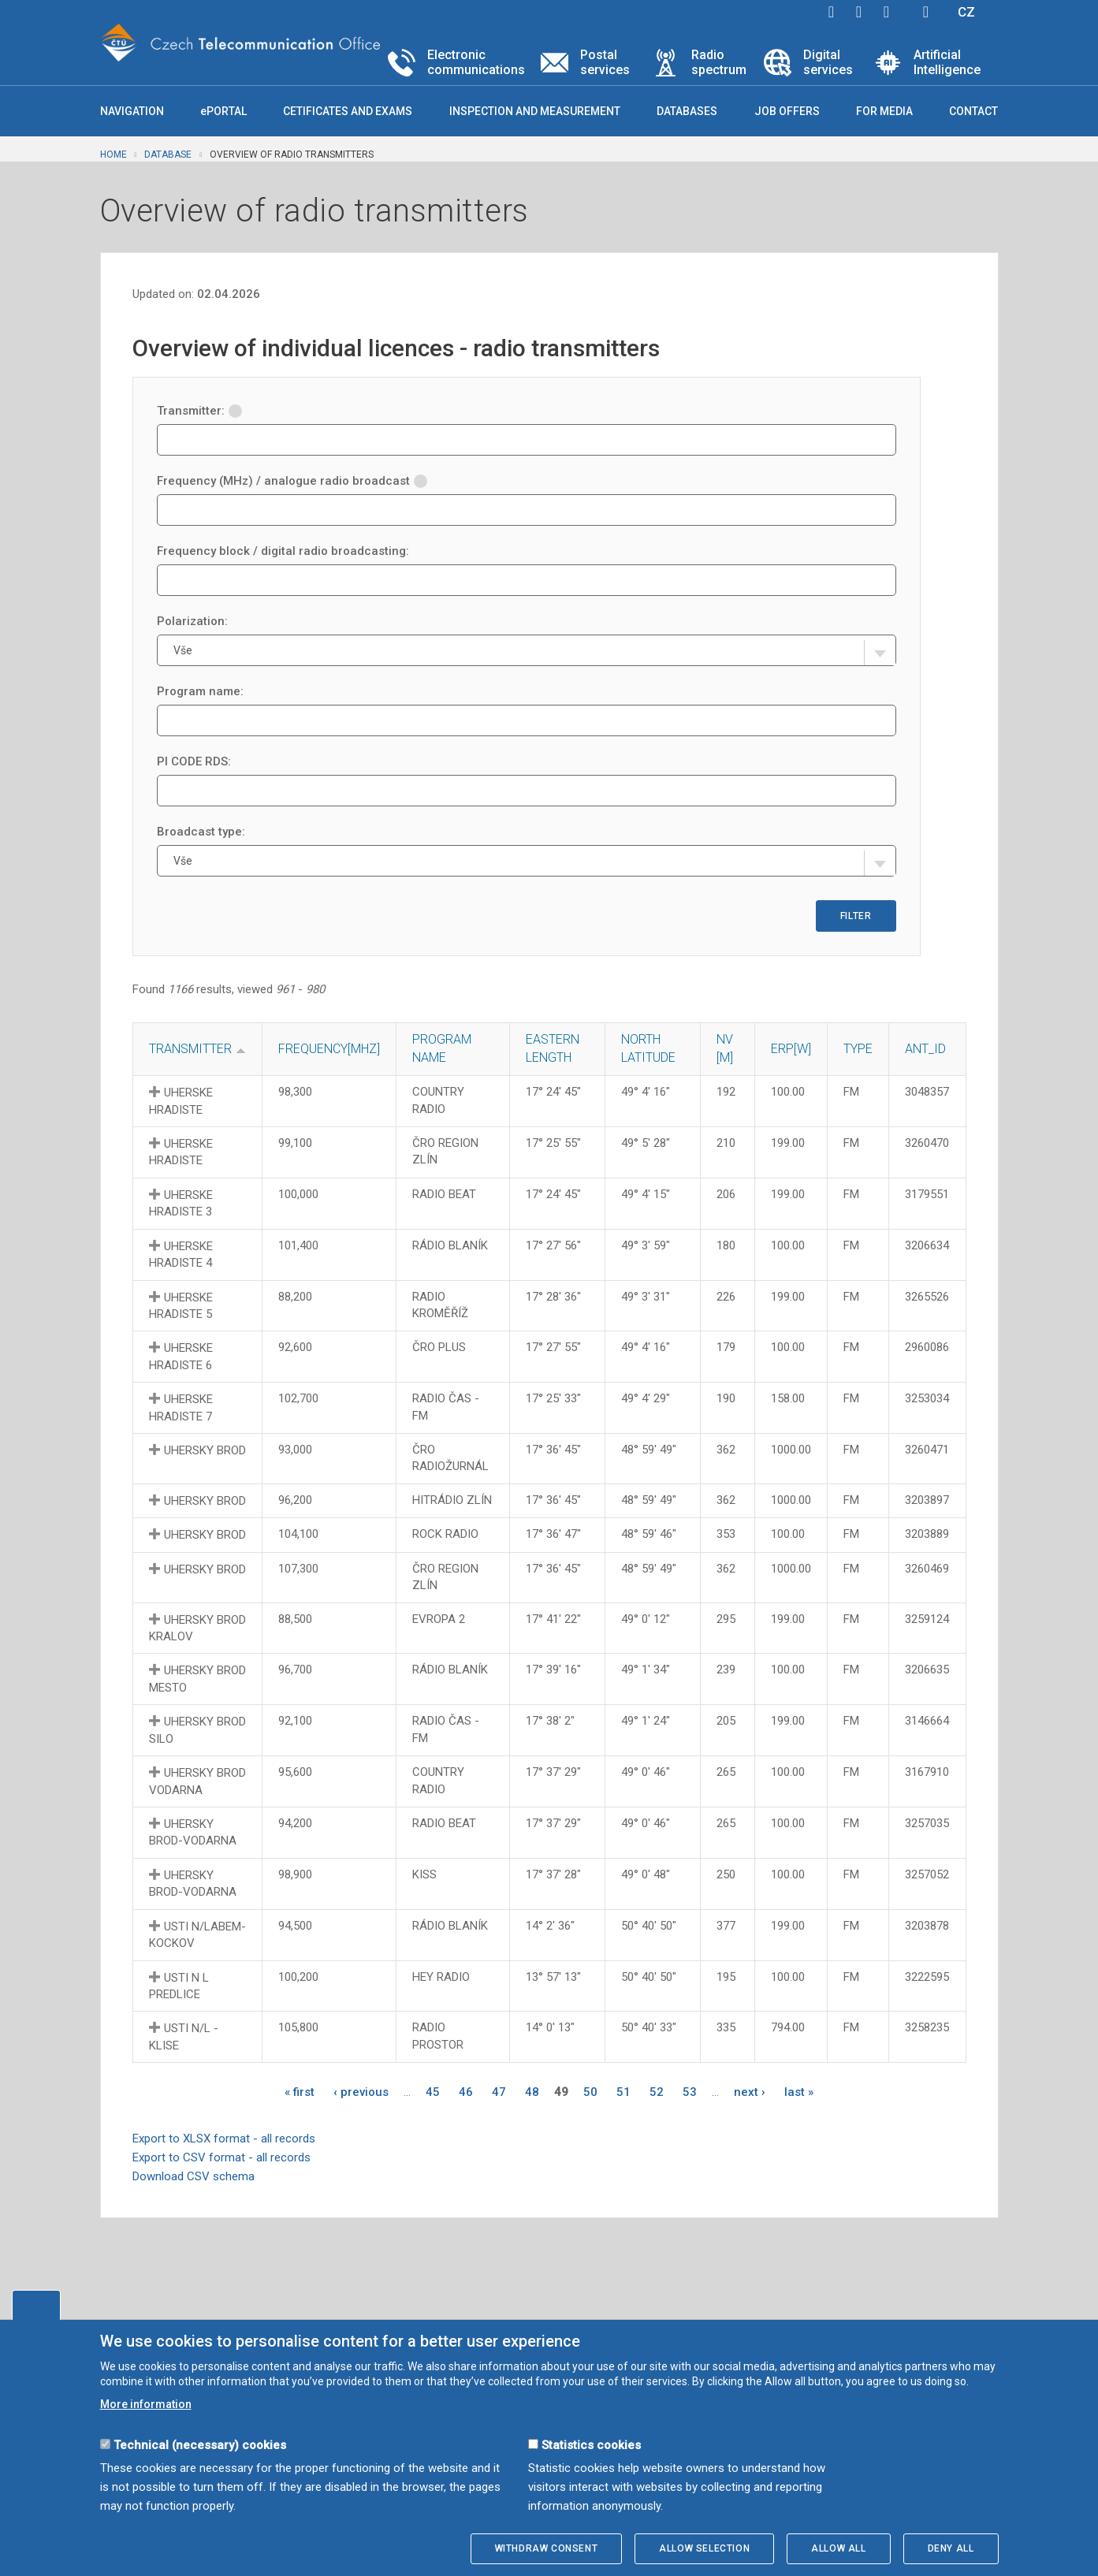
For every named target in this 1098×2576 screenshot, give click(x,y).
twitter (859, 12)
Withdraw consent (546, 2548)
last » (798, 2092)
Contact (973, 111)
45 (433, 2092)
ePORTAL (223, 111)
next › (749, 2092)
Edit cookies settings (36, 2305)
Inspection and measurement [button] (534, 111)
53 (690, 2092)
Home (113, 154)
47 (499, 2092)
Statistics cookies (591, 2445)
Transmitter (190, 1048)
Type (858, 1048)
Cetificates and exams (347, 111)
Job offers (787, 111)
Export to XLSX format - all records (223, 2138)
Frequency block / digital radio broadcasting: (283, 551)
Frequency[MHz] (329, 1048)
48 (532, 2092)
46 (466, 2092)
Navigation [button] (132, 111)
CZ (966, 12)
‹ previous (361, 2092)
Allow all (838, 2548)
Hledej (926, 12)
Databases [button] (687, 111)
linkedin (887, 12)
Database (168, 154)
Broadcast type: (201, 832)
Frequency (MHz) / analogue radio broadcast (292, 481)
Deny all (951, 2548)
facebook (831, 12)
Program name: (200, 691)
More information (146, 2404)
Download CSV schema (193, 2176)
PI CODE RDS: (194, 761)
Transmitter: (199, 411)
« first (300, 2092)
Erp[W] (791, 1048)
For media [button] (884, 111)
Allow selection (704, 2548)
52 (656, 2092)
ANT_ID (925, 1048)
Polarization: (192, 621)
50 (590, 2092)
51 (623, 2092)
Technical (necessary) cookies (200, 2445)
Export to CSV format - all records (221, 2157)
